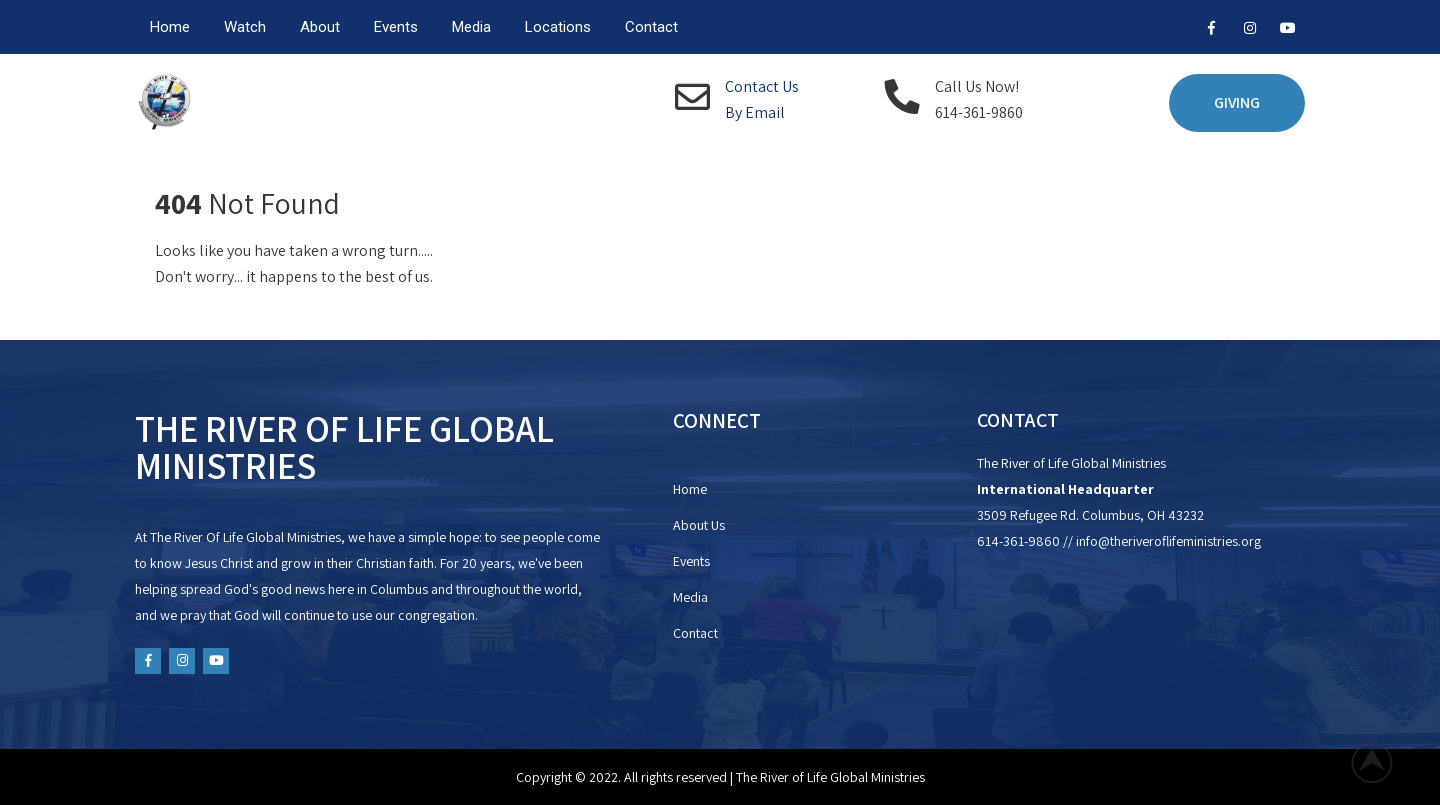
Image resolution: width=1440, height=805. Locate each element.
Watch (245, 27)
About (320, 27)
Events (396, 27)
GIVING (1237, 102)
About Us (699, 525)
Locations (558, 27)
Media (471, 27)
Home (170, 27)
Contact (651, 27)
